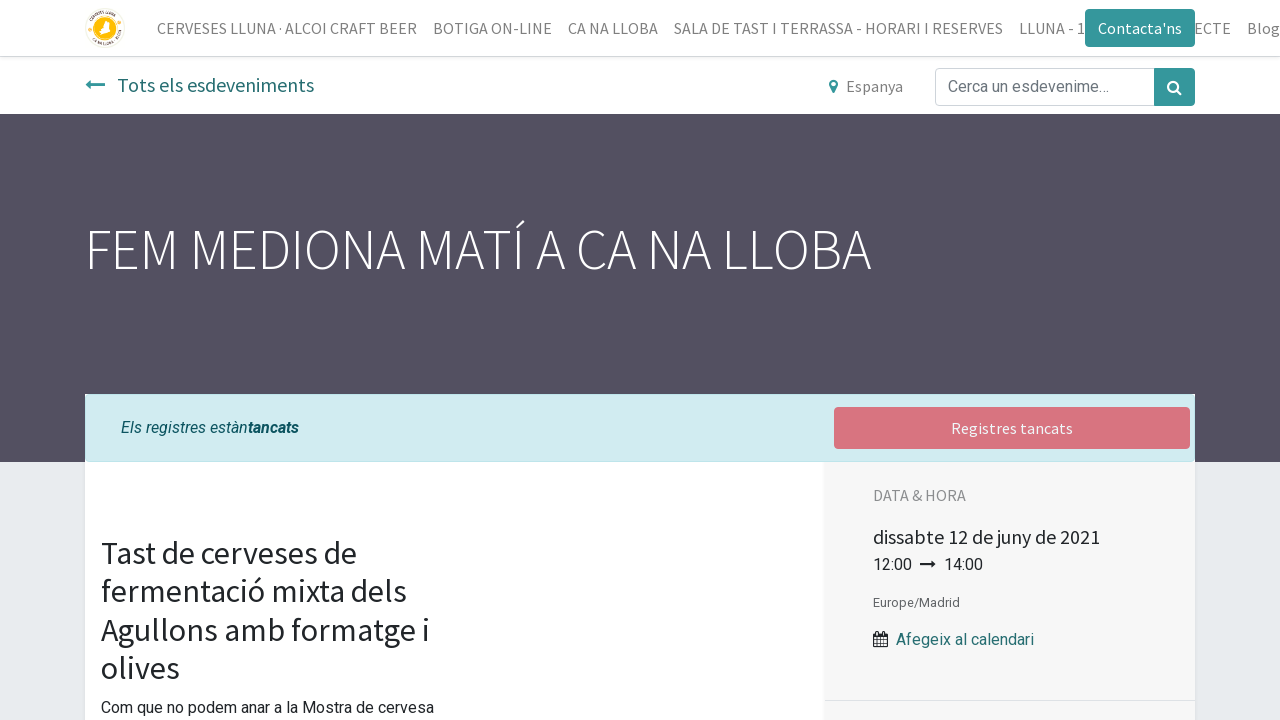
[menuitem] (287, 28)
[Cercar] (1174, 87)
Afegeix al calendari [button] (965, 639)
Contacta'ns (1140, 28)
